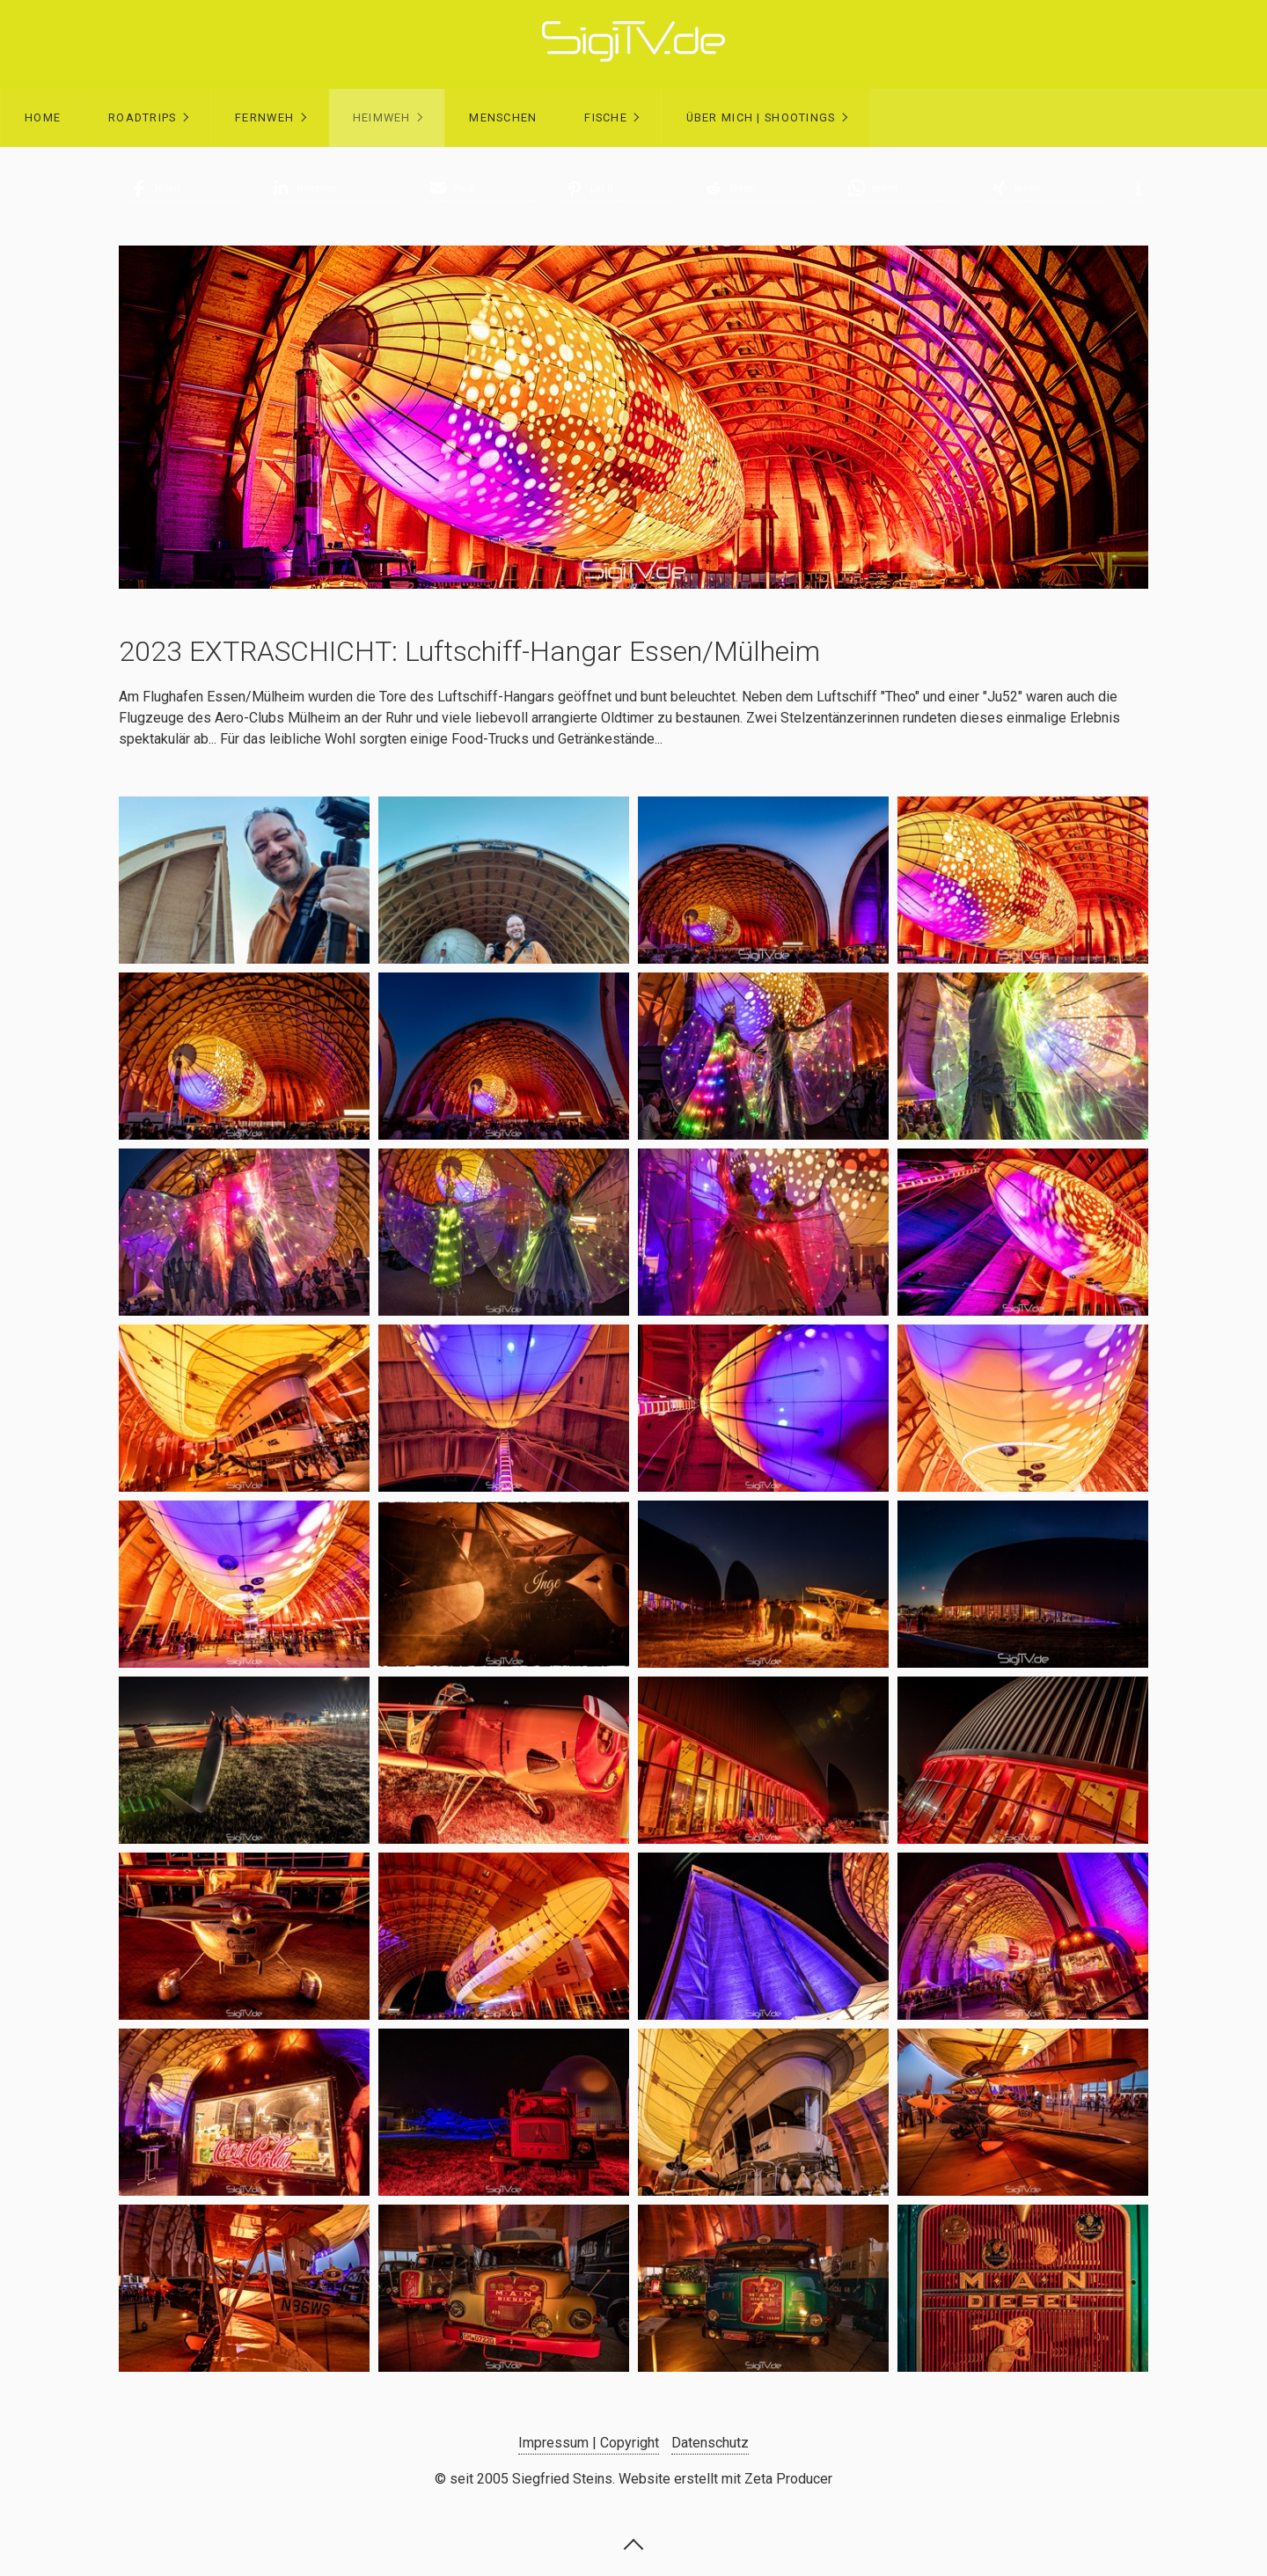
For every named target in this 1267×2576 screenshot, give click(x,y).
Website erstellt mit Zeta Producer (725, 2478)
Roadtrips (142, 117)
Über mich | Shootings (761, 117)
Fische (605, 117)
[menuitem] (42, 118)
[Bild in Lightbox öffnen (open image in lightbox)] (244, 880)
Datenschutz (710, 2442)
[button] (184, 188)
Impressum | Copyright (588, 2442)
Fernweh (264, 117)
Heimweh (382, 117)
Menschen (503, 117)
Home (43, 117)
